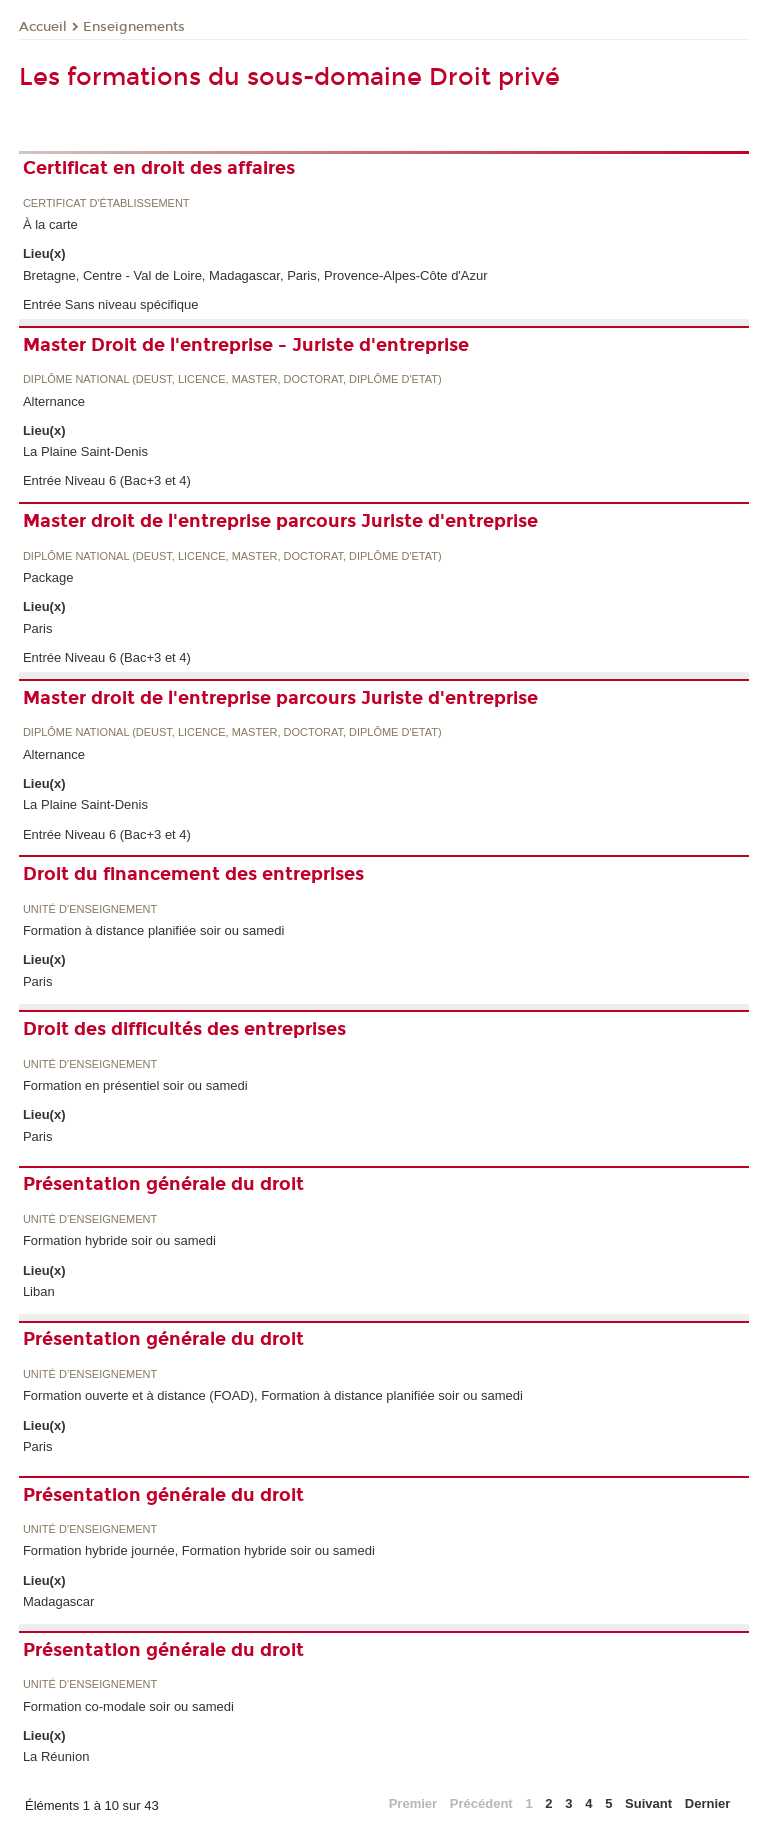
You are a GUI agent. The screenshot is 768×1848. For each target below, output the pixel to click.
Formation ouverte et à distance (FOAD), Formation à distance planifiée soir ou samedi (273, 1395)
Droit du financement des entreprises (193, 874)
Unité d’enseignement (90, 909)
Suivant (648, 1803)
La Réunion (56, 1756)
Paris (38, 628)
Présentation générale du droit (163, 1184)
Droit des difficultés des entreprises (184, 1029)
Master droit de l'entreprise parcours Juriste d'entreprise (280, 521)
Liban (39, 1291)
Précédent (481, 1803)
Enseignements (134, 27)
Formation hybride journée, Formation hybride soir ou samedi (199, 1550)
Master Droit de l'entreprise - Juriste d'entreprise (246, 345)
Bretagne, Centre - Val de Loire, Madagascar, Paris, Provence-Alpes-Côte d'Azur (255, 275)
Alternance (54, 401)
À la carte (50, 224)
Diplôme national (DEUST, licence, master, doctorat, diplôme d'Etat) (232, 379)
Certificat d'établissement (106, 203)
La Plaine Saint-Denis (85, 451)
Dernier (708, 1803)
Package (48, 577)
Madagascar (59, 1601)
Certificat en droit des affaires (159, 168)
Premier (413, 1803)
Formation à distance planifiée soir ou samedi (154, 930)
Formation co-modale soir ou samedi (128, 1706)
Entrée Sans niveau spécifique (111, 304)
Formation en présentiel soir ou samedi (135, 1085)
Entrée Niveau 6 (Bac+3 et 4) (107, 480)
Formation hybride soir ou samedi (119, 1240)
